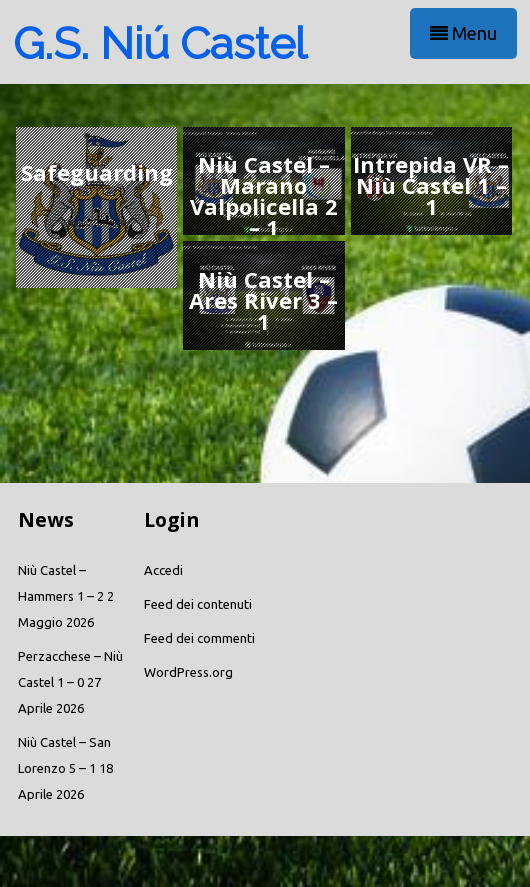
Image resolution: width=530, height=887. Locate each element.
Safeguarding (97, 172)
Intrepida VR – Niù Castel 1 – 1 (431, 185)
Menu (463, 33)
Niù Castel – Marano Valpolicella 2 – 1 (264, 195)
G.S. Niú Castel (160, 43)
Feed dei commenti (199, 638)
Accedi (163, 570)
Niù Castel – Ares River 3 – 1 (263, 300)
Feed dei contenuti (198, 604)
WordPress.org (188, 672)
